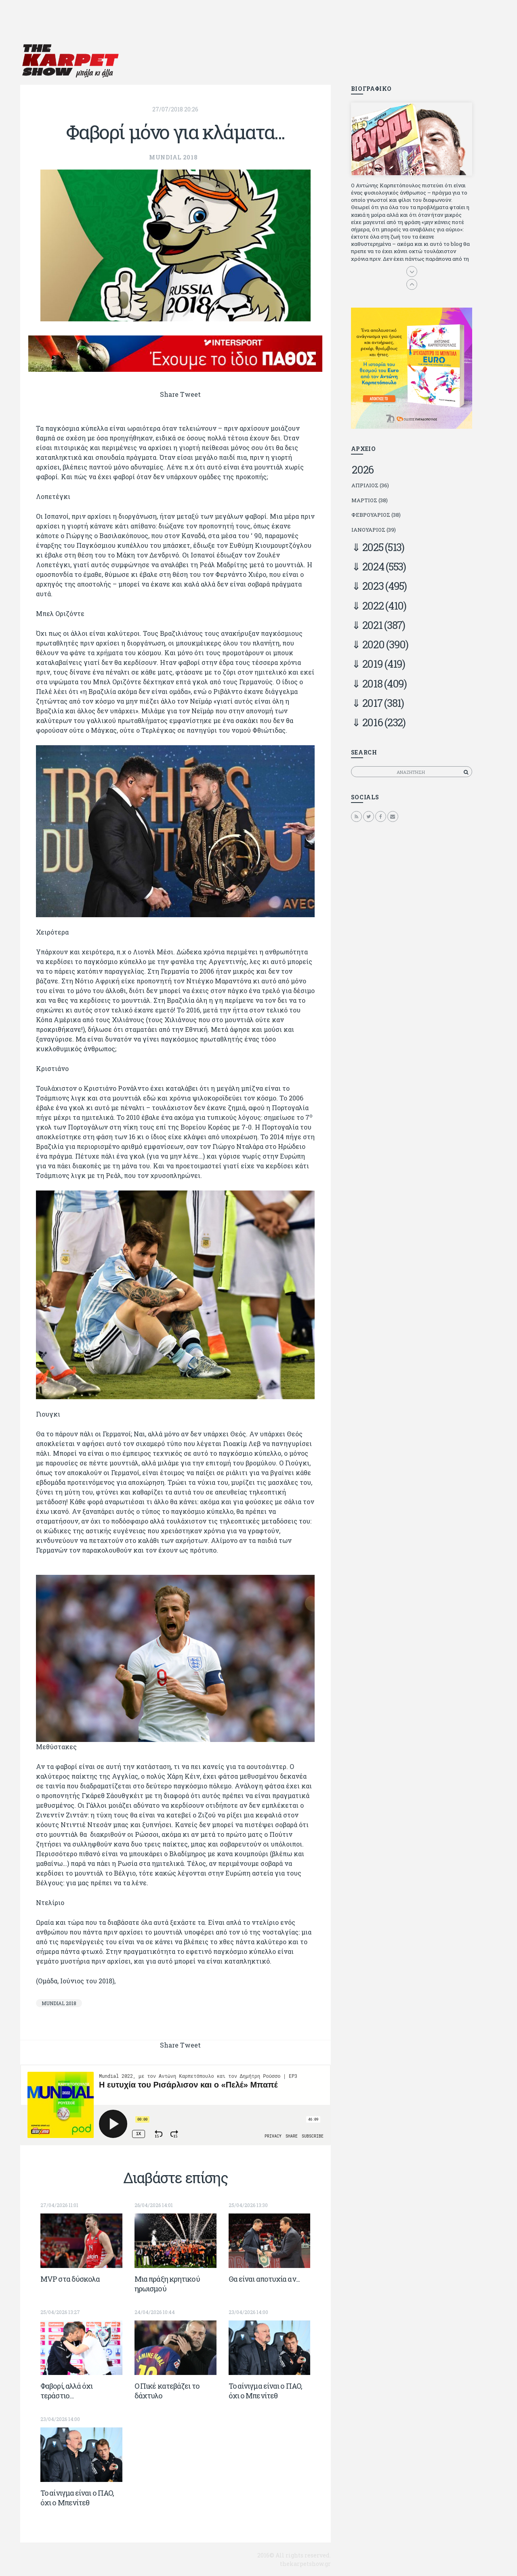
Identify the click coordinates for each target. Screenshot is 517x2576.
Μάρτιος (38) (369, 500)
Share (169, 394)
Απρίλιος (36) (370, 485)
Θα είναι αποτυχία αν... (264, 2279)
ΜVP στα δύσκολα (70, 2279)
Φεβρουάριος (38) (376, 514)
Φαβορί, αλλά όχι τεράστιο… (66, 2390)
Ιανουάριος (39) (373, 529)
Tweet (190, 394)
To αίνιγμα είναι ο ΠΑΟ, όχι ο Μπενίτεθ (265, 2390)
